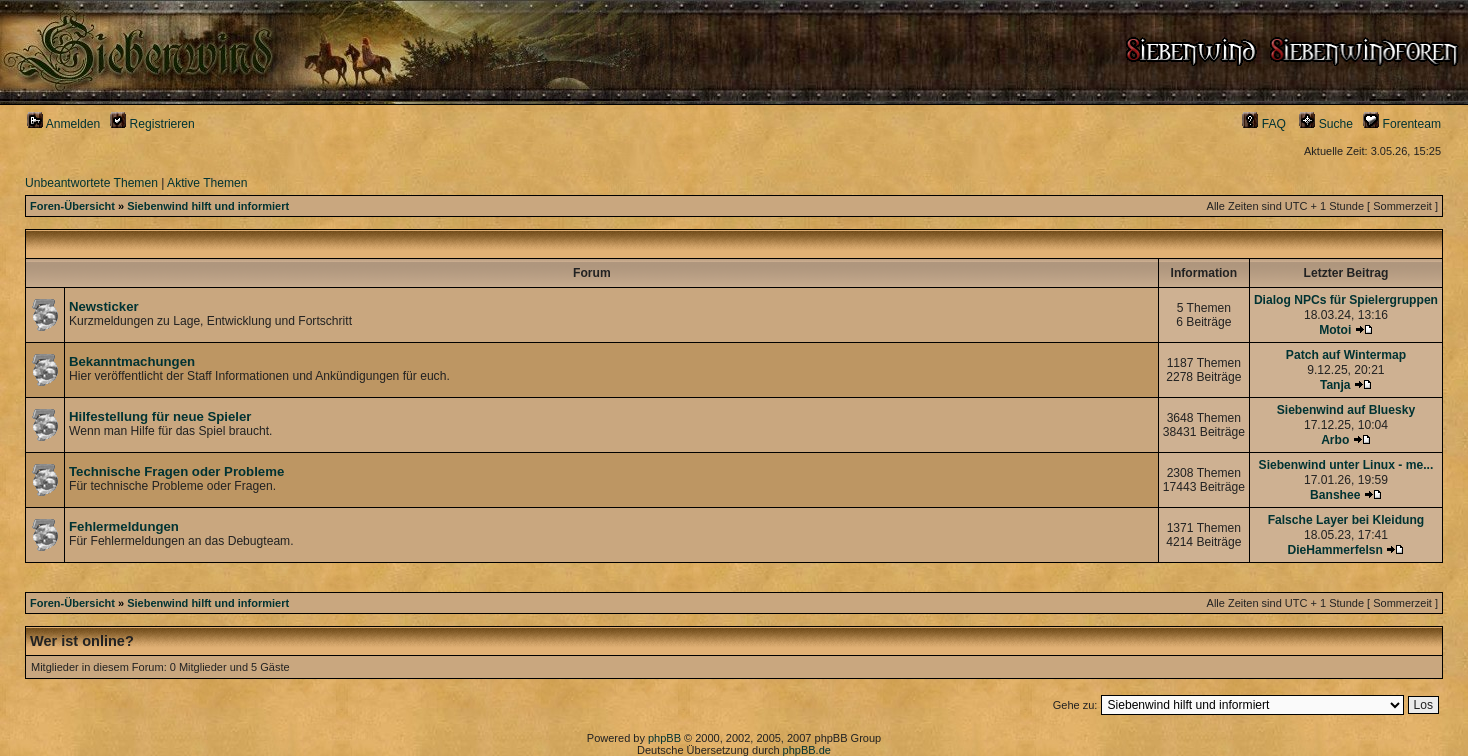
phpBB (664, 738)
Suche (1326, 124)
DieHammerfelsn (1335, 550)
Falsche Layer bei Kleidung (1346, 520)
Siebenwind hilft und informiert (208, 206)
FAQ (1264, 124)
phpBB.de (807, 750)
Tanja (1335, 385)
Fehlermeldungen (124, 526)
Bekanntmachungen (132, 361)
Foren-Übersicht (72, 206)
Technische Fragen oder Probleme (176, 471)
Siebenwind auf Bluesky (1346, 410)
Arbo (1335, 440)
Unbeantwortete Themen (91, 183)
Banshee (1335, 495)
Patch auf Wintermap (1346, 355)
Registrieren (152, 124)
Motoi (1335, 330)
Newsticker (104, 306)
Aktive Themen (207, 183)
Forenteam (1402, 124)
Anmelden (63, 124)
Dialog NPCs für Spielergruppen (1346, 300)
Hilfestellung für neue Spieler (160, 416)
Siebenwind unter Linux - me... (1346, 465)
